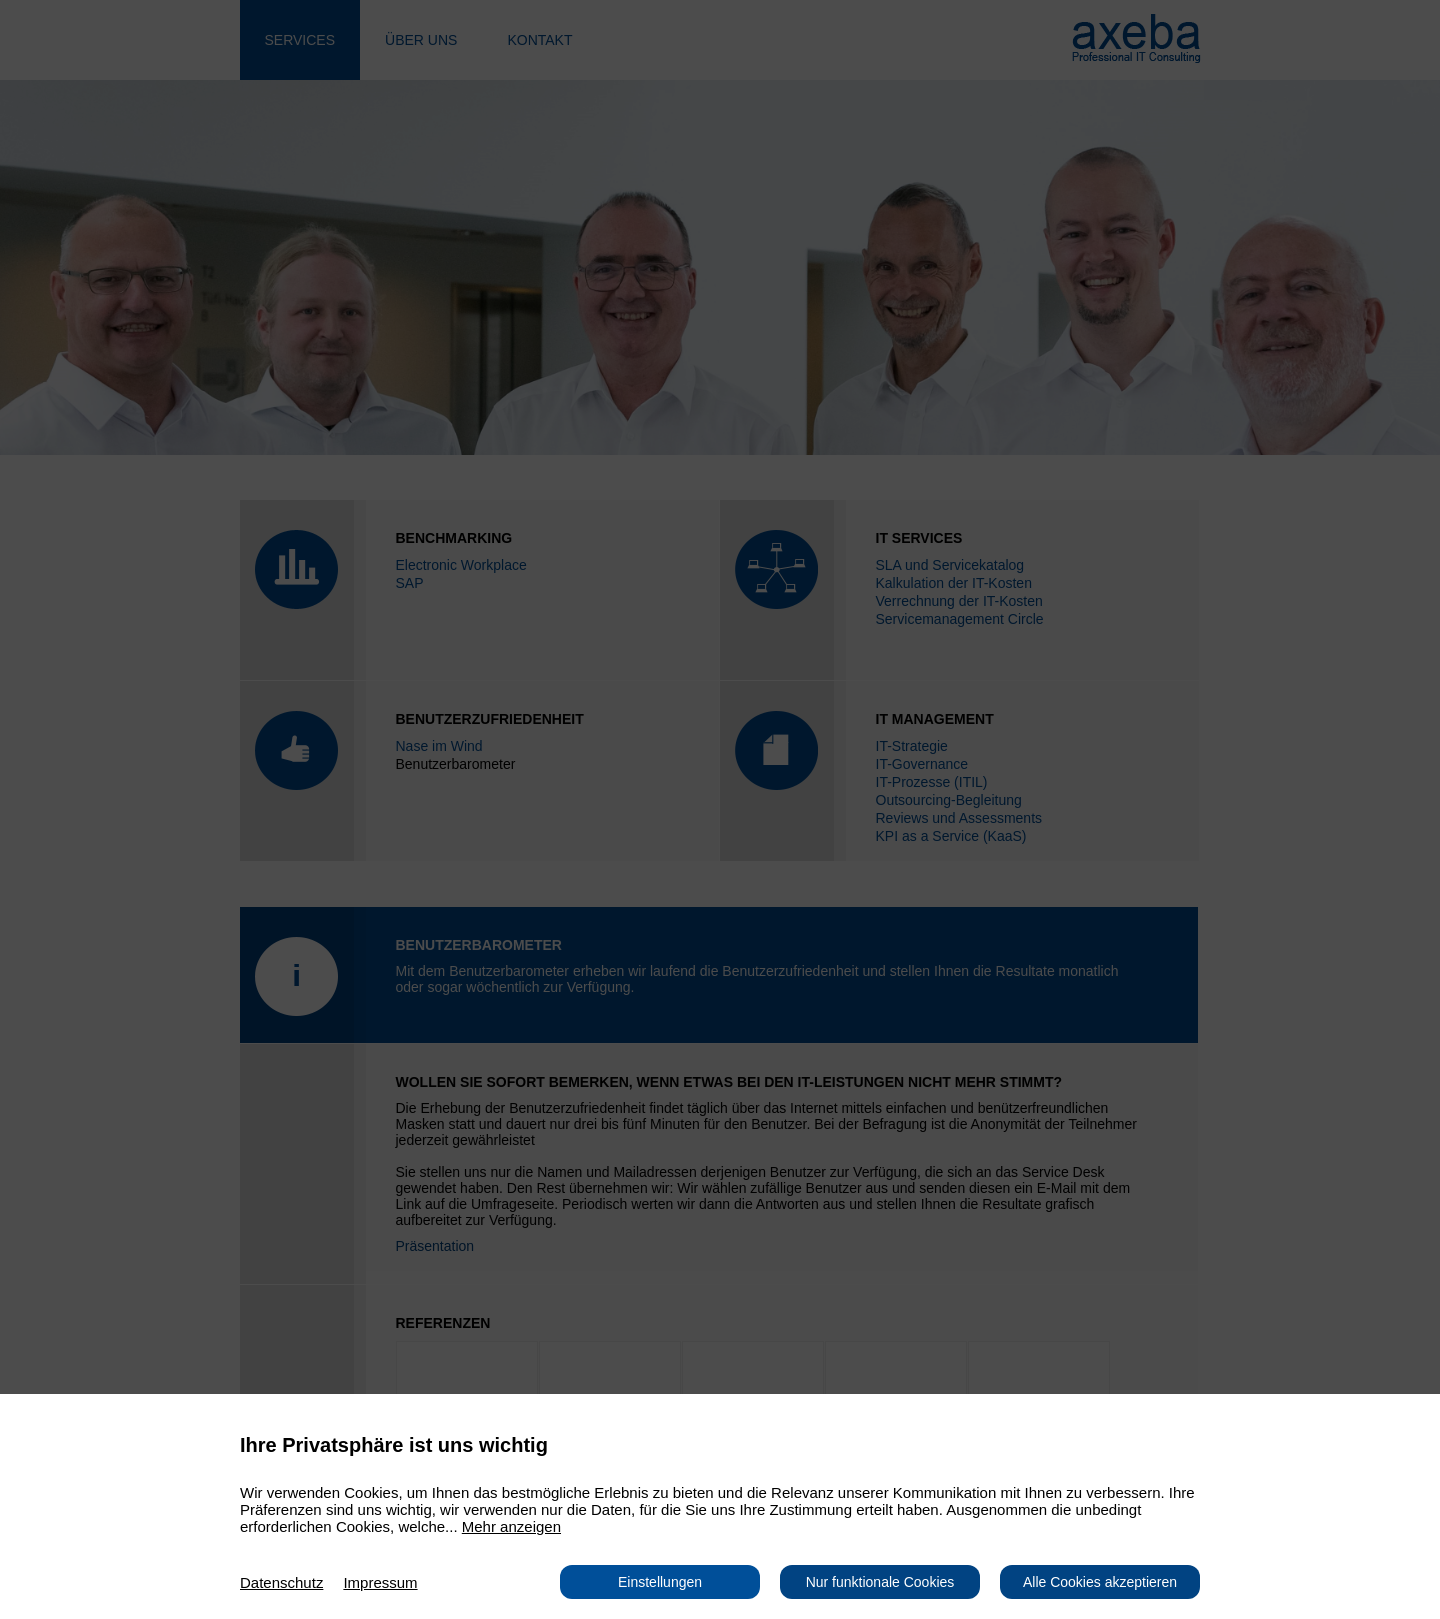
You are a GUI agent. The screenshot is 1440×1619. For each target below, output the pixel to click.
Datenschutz (281, 1582)
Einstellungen (660, 1582)
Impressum (380, 1582)
